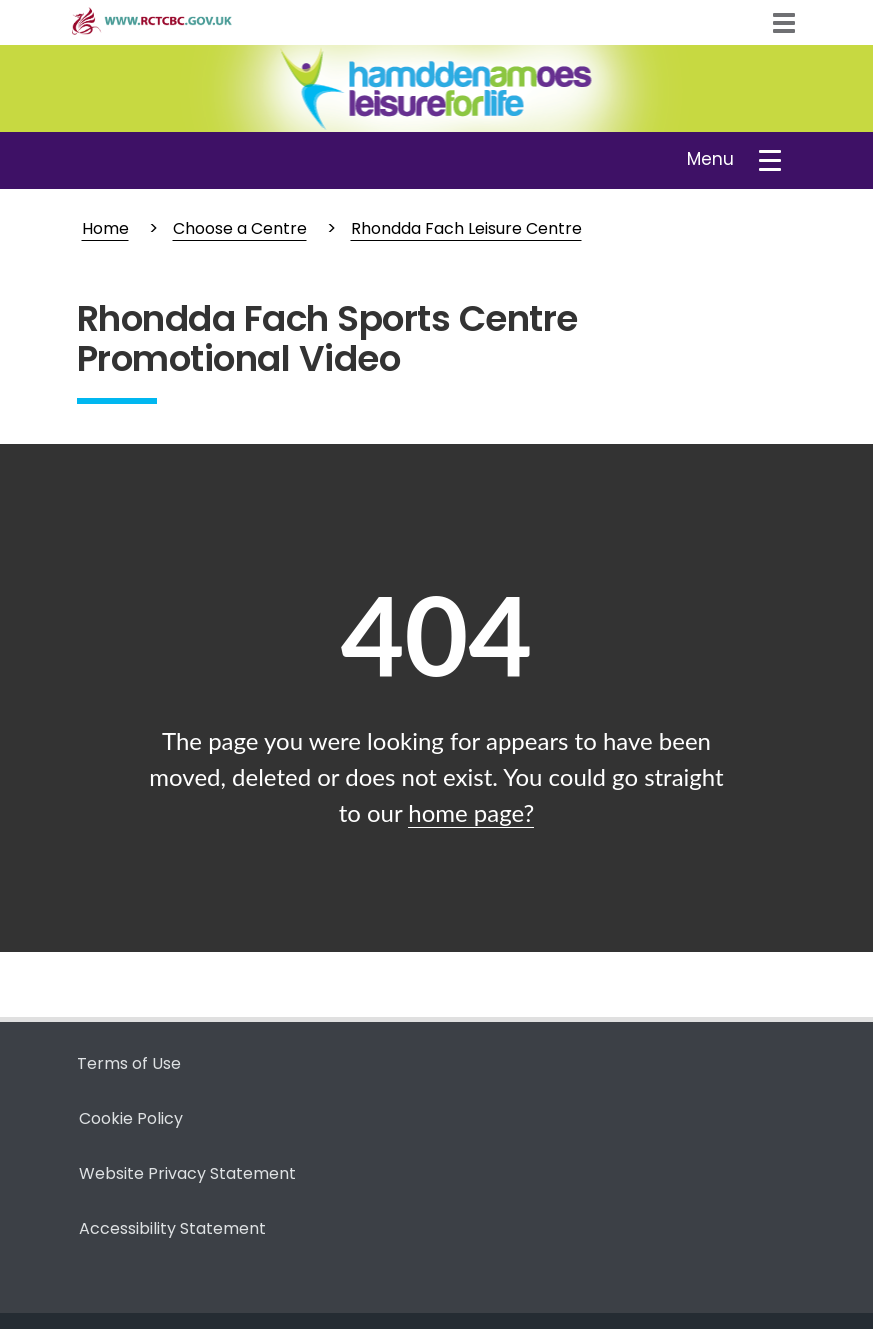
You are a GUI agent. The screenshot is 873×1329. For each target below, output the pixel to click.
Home (105, 228)
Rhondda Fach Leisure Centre (466, 228)
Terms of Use (129, 1063)
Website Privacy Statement (187, 1173)
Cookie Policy (131, 1118)
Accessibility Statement (172, 1228)
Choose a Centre (240, 228)
